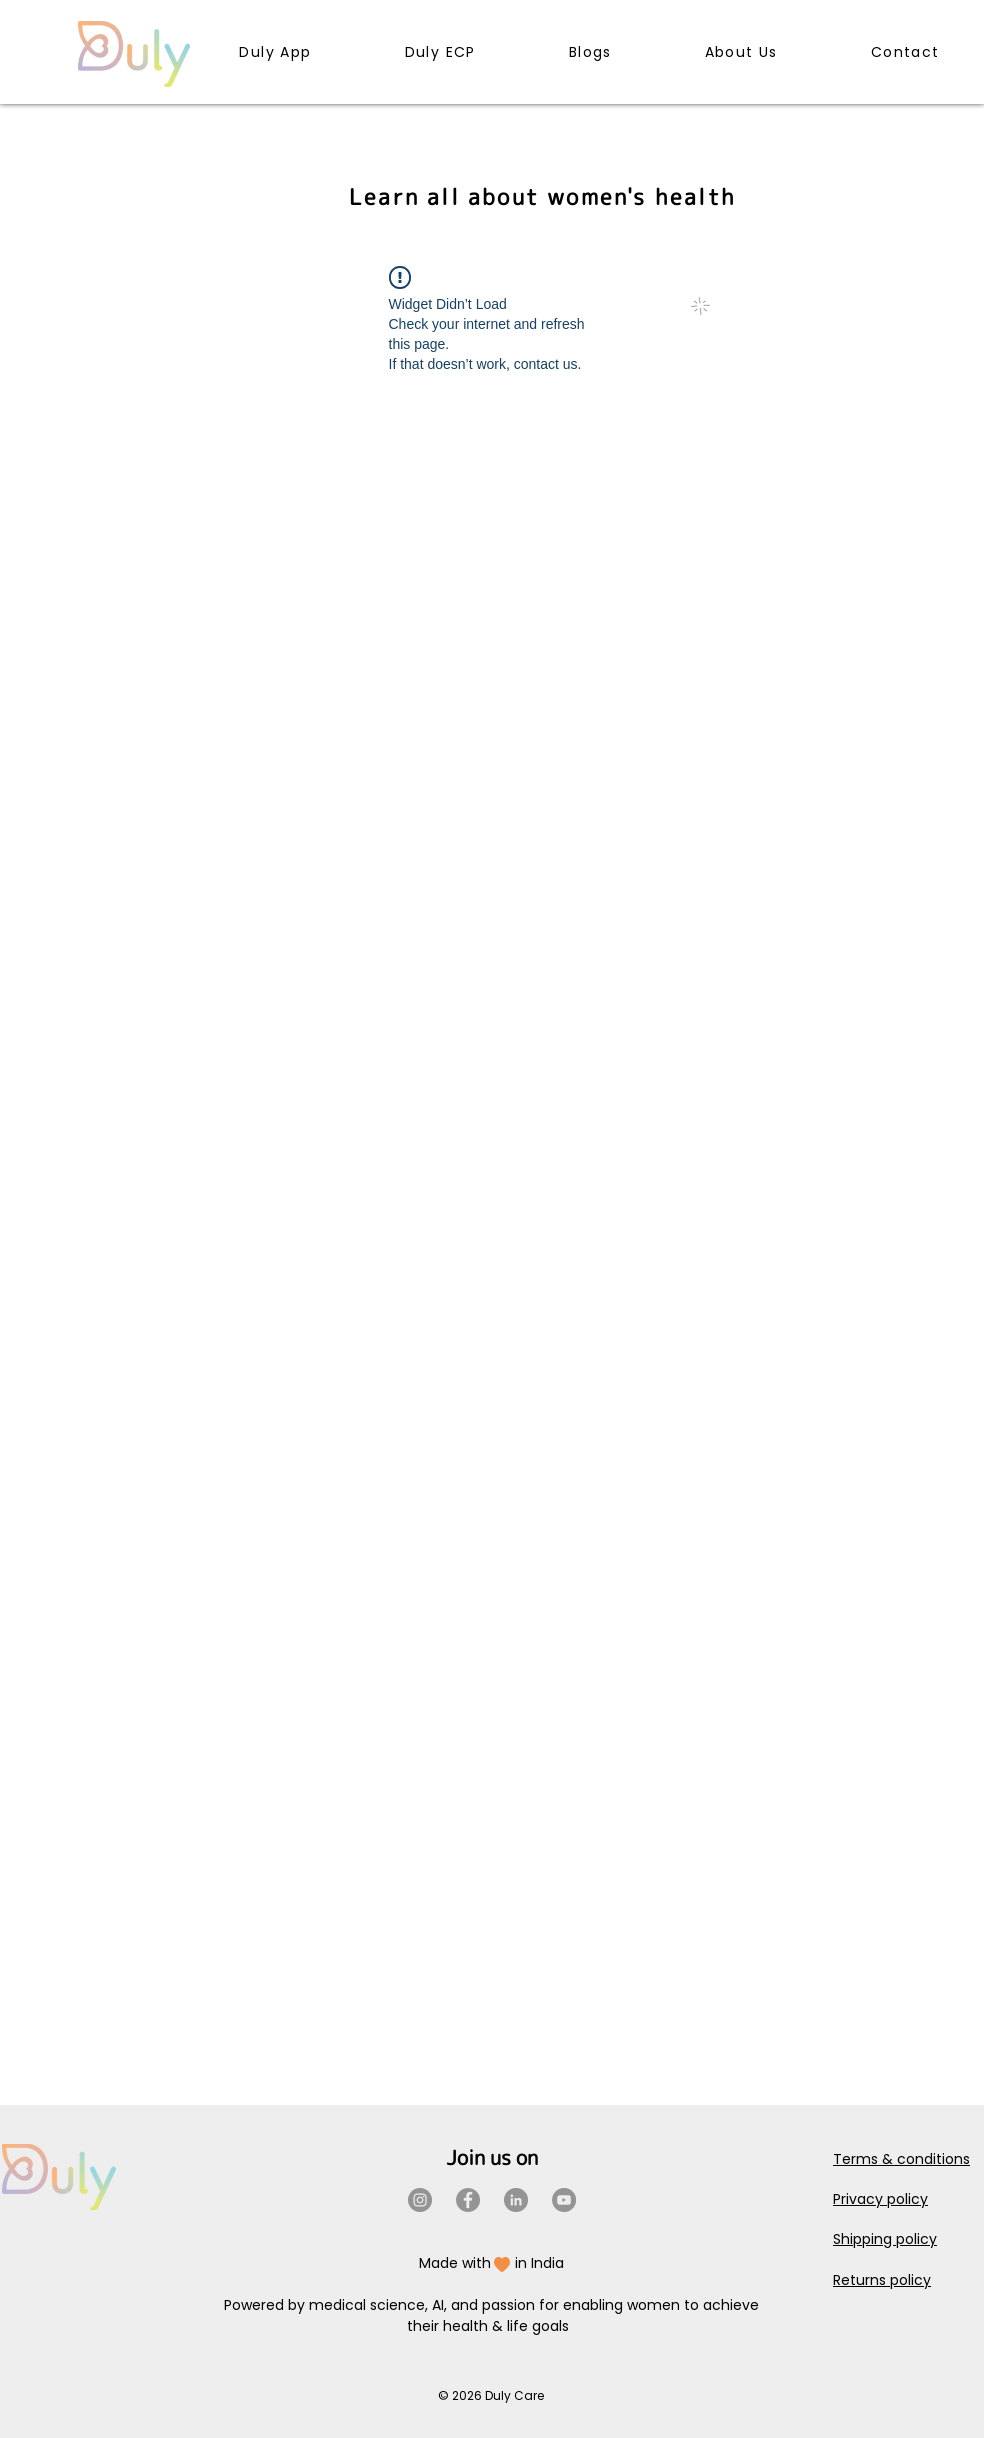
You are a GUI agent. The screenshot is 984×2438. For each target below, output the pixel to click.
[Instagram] (420, 2200)
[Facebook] (468, 2200)
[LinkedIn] (516, 2200)
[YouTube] (564, 2200)
